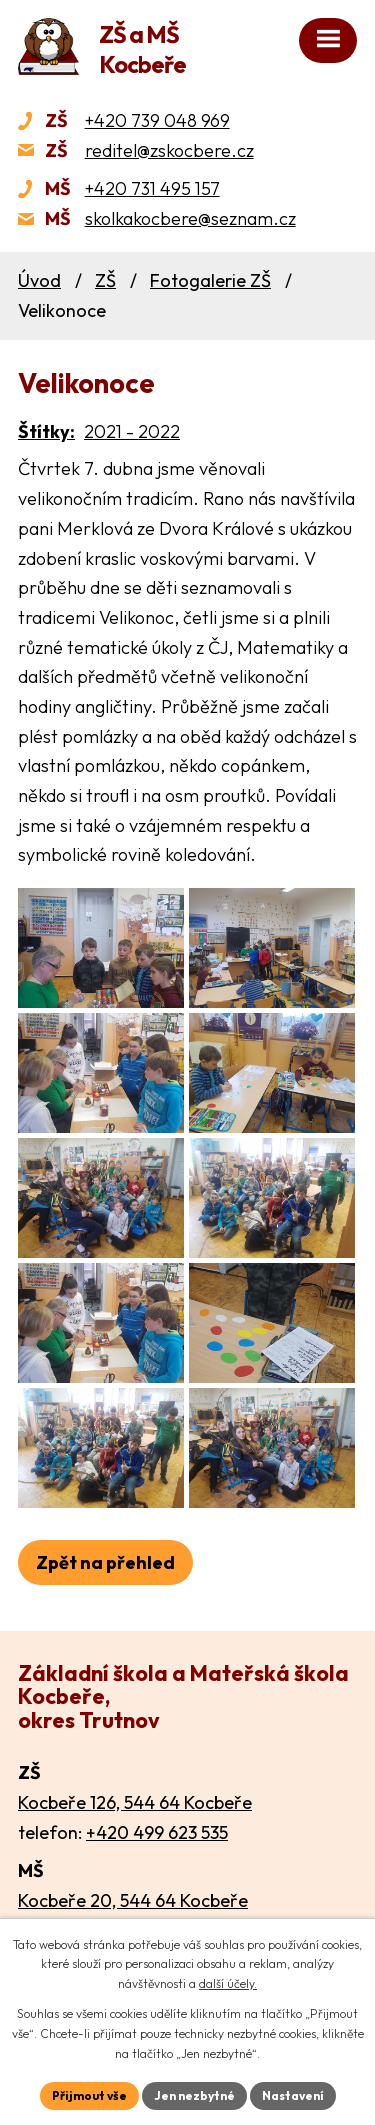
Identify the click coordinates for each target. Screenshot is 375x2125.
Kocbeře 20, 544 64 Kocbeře (133, 1900)
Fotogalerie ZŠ (210, 280)
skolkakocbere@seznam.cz (190, 218)
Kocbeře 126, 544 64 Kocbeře (135, 1802)
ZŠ (105, 280)
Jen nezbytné (194, 2095)
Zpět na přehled (105, 1562)
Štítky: (46, 431)
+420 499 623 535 (157, 1832)
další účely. (228, 1983)
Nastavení (293, 2095)
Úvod (39, 280)
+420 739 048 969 (157, 120)
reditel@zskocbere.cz (169, 150)
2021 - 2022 (132, 431)
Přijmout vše (89, 2095)
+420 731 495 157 (152, 188)
